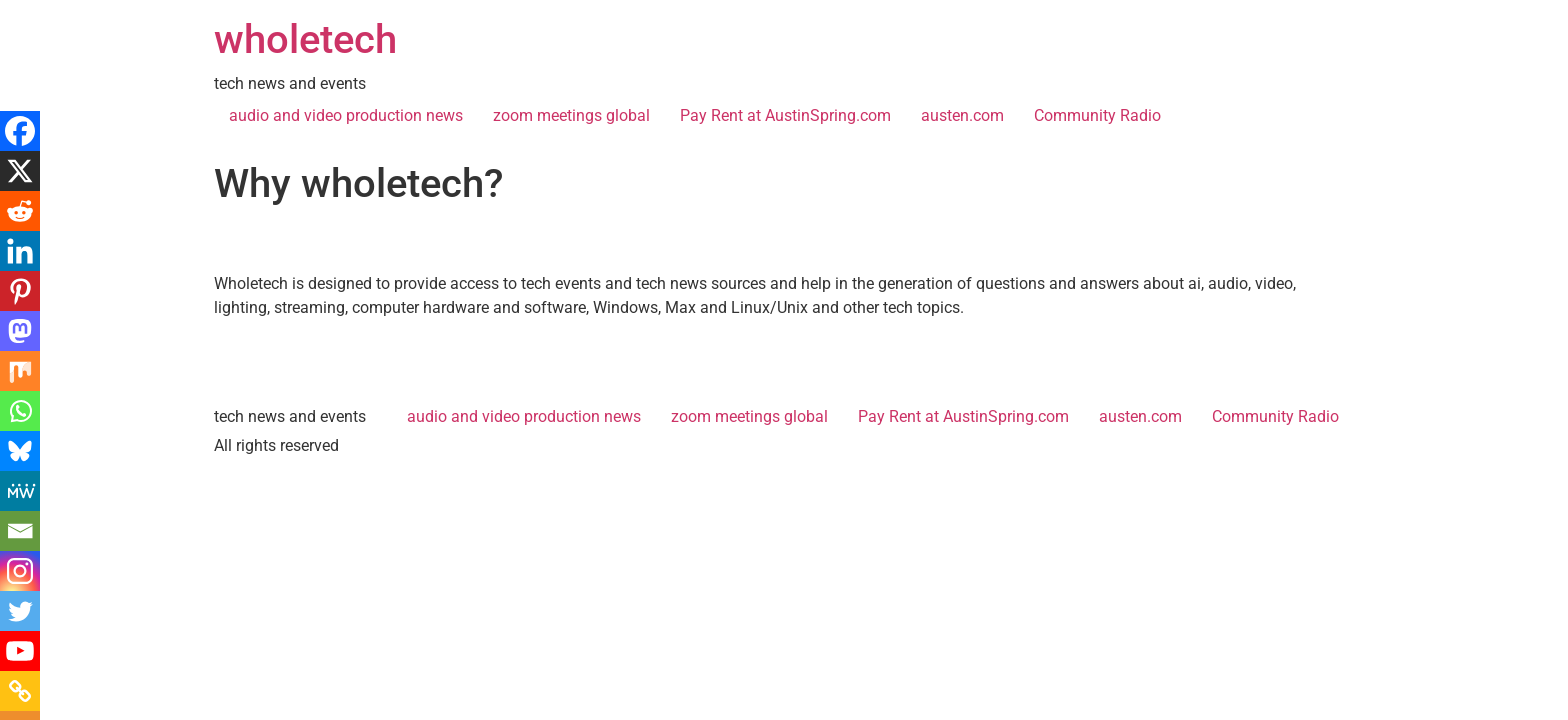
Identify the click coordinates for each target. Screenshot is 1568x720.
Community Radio (1097, 115)
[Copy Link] (20, 691)
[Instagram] (20, 571)
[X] (20, 171)
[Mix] (20, 371)
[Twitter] (20, 611)
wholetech (305, 39)
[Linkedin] (20, 251)
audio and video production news (346, 115)
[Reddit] (20, 211)
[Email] (20, 531)
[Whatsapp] (20, 411)
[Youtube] (20, 651)
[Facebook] (20, 131)
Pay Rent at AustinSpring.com (785, 115)
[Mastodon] (20, 331)
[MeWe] (20, 491)
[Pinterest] (20, 291)
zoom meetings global (571, 115)
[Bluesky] (20, 451)
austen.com (962, 115)
